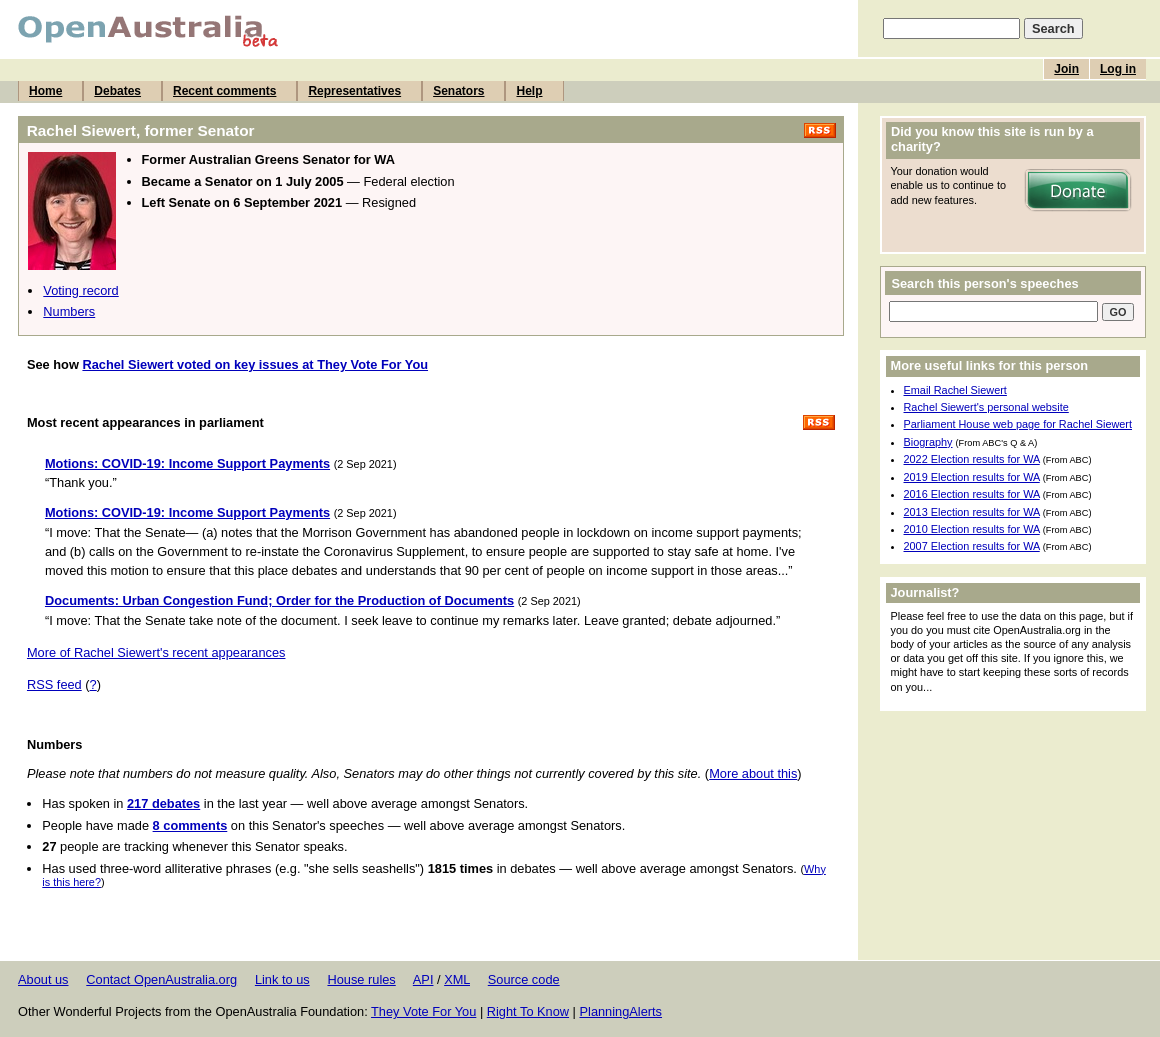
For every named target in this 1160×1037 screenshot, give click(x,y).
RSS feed (54, 684)
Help (529, 91)
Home (45, 91)
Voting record (80, 290)
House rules (361, 979)
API (423, 979)
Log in (1118, 69)
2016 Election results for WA (972, 494)
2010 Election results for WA (972, 529)
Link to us (282, 979)
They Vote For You (423, 1011)
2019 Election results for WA (972, 477)
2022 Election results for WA (972, 459)
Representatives (354, 91)
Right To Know (528, 1011)
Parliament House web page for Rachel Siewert (1018, 424)
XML (457, 979)
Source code (524, 979)
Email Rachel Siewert (955, 390)
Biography (928, 442)
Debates (117, 91)
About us (43, 979)
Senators (458, 91)
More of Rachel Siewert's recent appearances (156, 652)
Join (1066, 69)
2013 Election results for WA (972, 512)
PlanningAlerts (621, 1011)
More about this (753, 773)
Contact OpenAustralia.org (161, 979)
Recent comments (224, 91)
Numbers (69, 311)
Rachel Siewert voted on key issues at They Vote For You (255, 364)
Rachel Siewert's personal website (986, 407)
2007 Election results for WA (972, 546)
